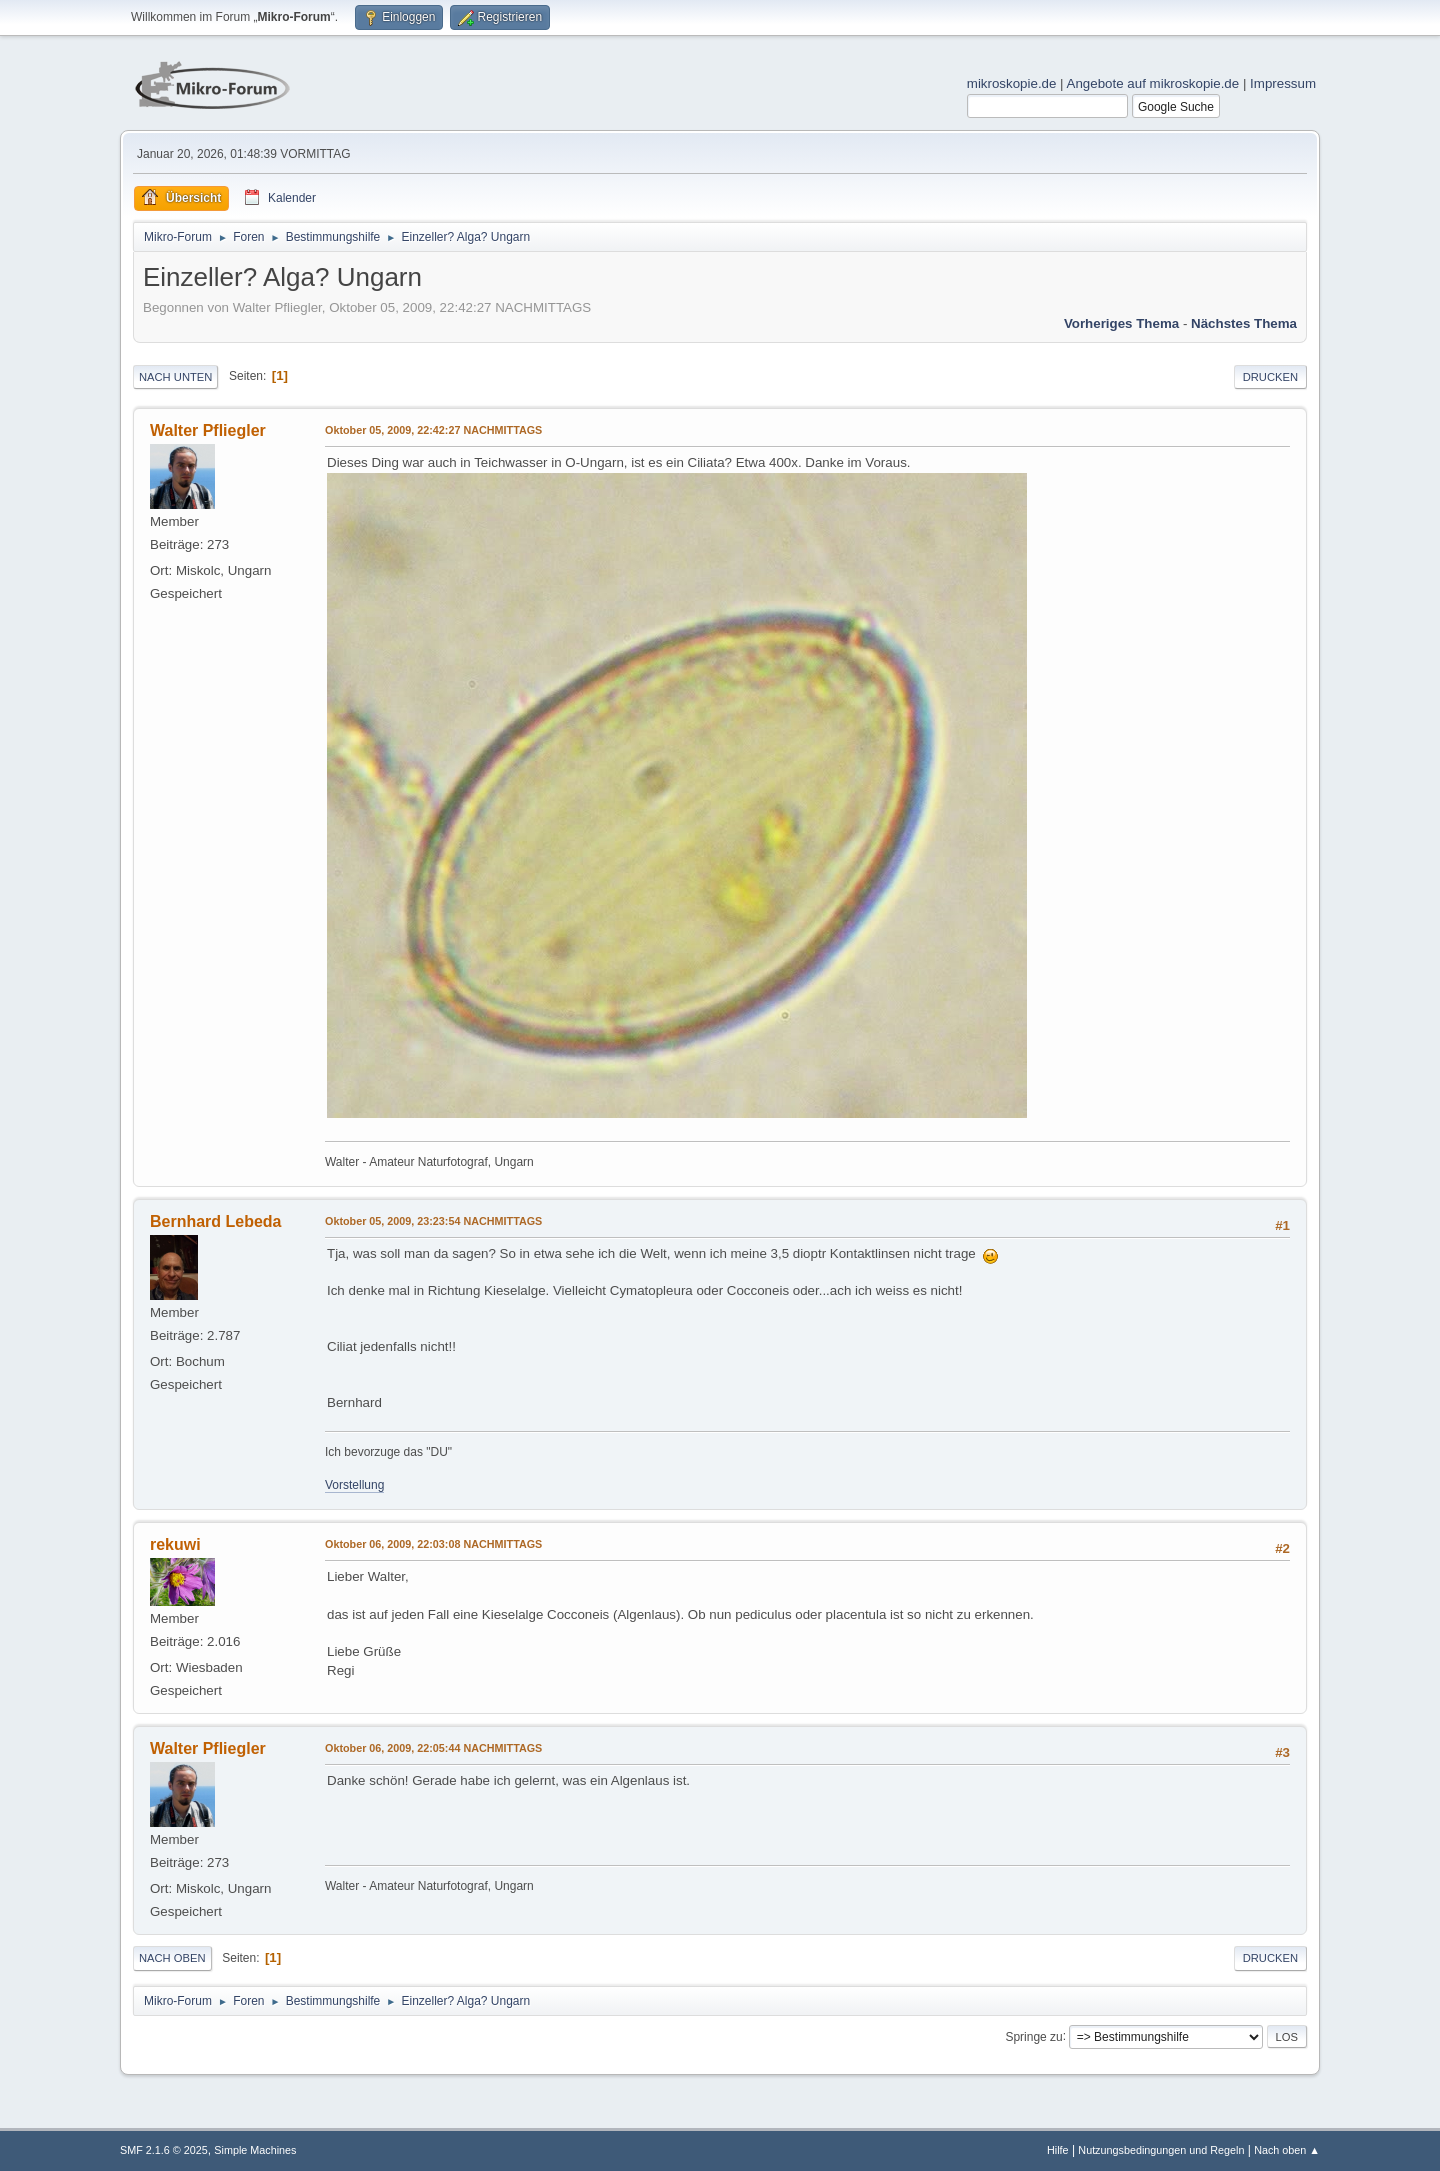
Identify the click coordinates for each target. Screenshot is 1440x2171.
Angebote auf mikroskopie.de (1153, 83)
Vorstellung (354, 1485)
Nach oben (172, 1958)
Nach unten (175, 377)
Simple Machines (255, 2150)
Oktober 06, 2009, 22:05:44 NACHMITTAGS (433, 1748)
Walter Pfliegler (208, 430)
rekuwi (175, 1544)
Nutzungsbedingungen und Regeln (1161, 2150)
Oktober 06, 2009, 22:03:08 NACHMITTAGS (433, 1544)
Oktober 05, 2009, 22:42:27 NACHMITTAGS (433, 430)
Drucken (1270, 377)
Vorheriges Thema (1121, 323)
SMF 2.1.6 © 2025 (164, 2150)
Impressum (1283, 83)
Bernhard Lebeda (215, 1221)
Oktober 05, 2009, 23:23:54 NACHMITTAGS (433, 1221)
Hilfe (1058, 2150)
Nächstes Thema (1244, 323)
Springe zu (1033, 2036)
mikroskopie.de (1012, 83)
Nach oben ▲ (1287, 2150)
